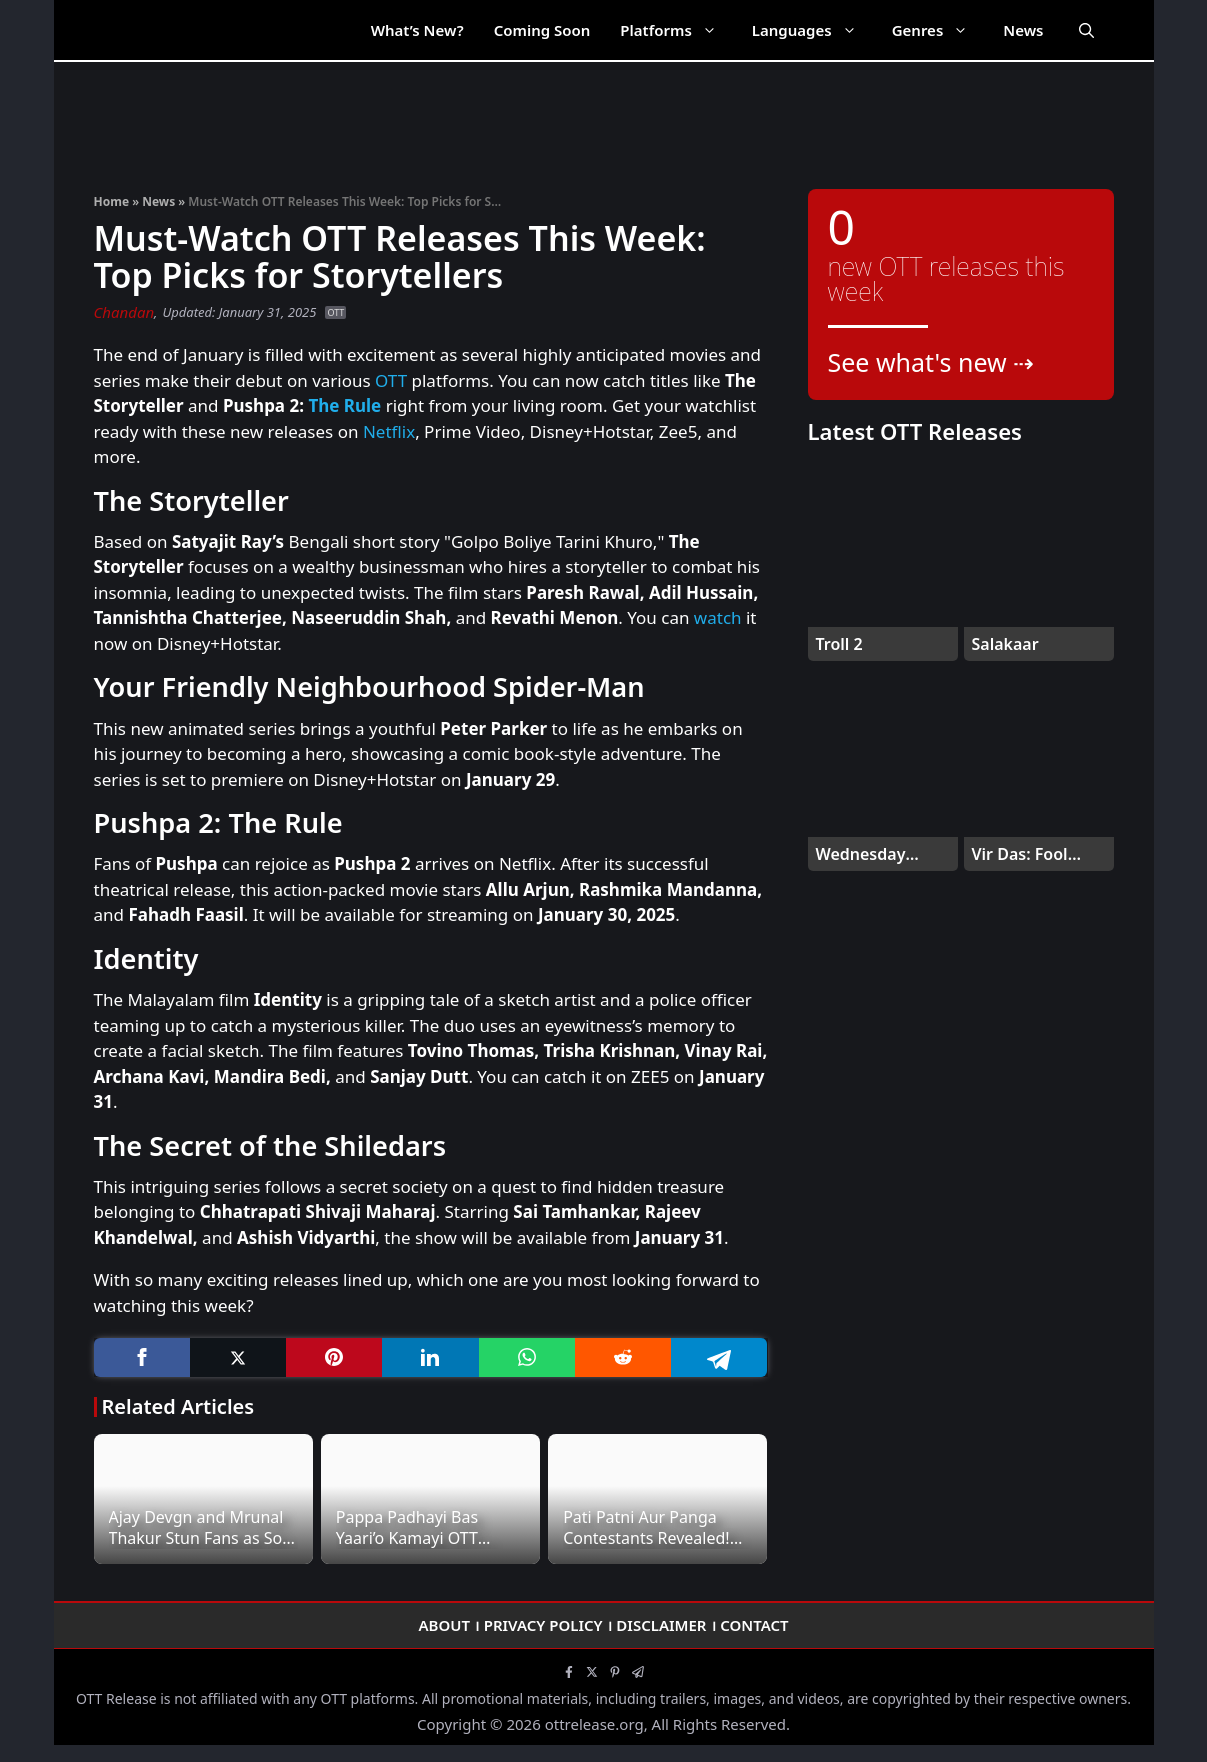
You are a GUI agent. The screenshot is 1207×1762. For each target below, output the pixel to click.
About (444, 1625)
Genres (940, 30)
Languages (814, 30)
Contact (754, 1625)
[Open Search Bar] (1086, 30)
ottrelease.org (594, 1724)
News (1023, 30)
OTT (335, 312)
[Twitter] (238, 1357)
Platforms (678, 30)
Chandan (124, 312)
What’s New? (417, 30)
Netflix (389, 431)
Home (112, 201)
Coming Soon (542, 30)
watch (718, 617)
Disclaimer (661, 1625)
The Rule (344, 405)
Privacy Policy (543, 1625)
